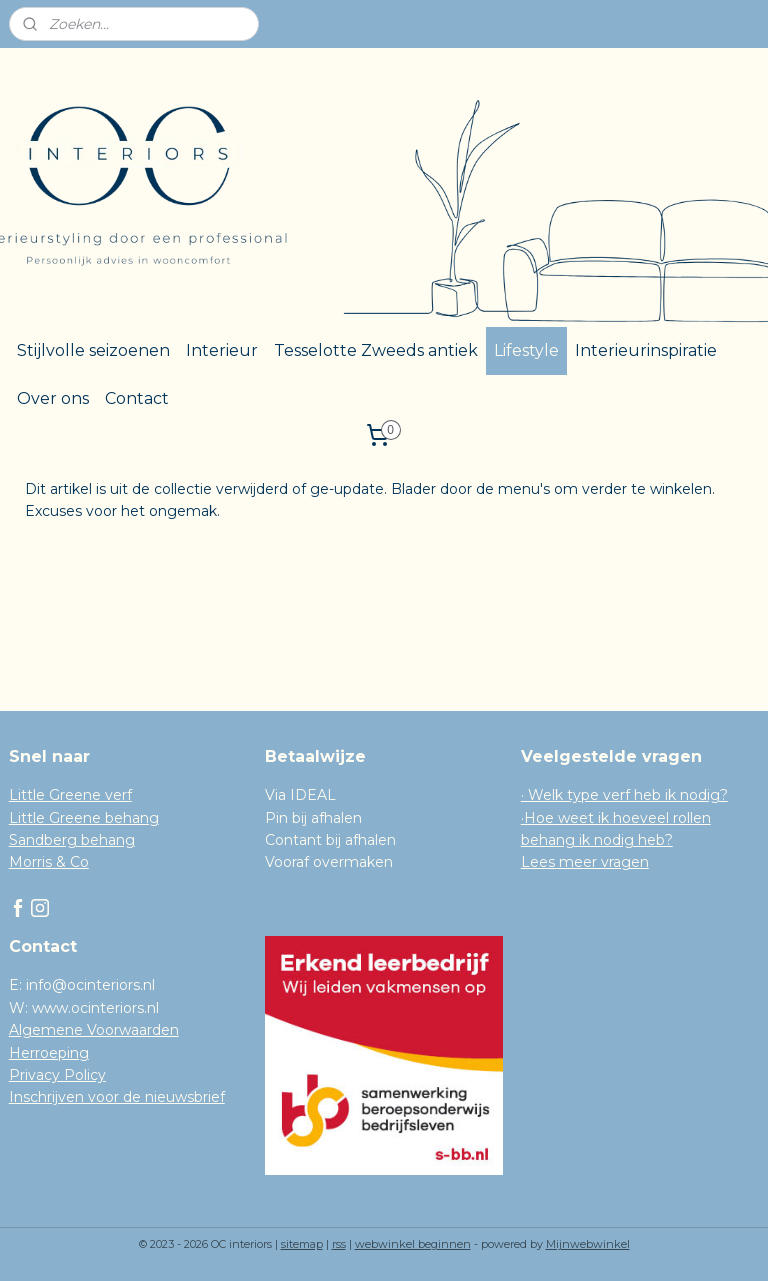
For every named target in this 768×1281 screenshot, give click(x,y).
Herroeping (49, 1053)
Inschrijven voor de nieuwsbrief (117, 1097)
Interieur (222, 350)
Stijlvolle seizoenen (93, 350)
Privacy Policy (57, 1075)
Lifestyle (526, 350)
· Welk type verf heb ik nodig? (624, 795)
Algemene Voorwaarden (94, 1030)
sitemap (302, 1244)
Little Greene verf (70, 795)
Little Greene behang (84, 818)
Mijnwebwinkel (588, 1244)
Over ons (53, 398)
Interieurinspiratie (646, 350)
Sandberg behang (72, 840)
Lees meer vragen (585, 862)
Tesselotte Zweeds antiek (376, 350)
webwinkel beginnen (413, 1244)
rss (339, 1244)
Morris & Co (49, 862)
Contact (137, 398)
